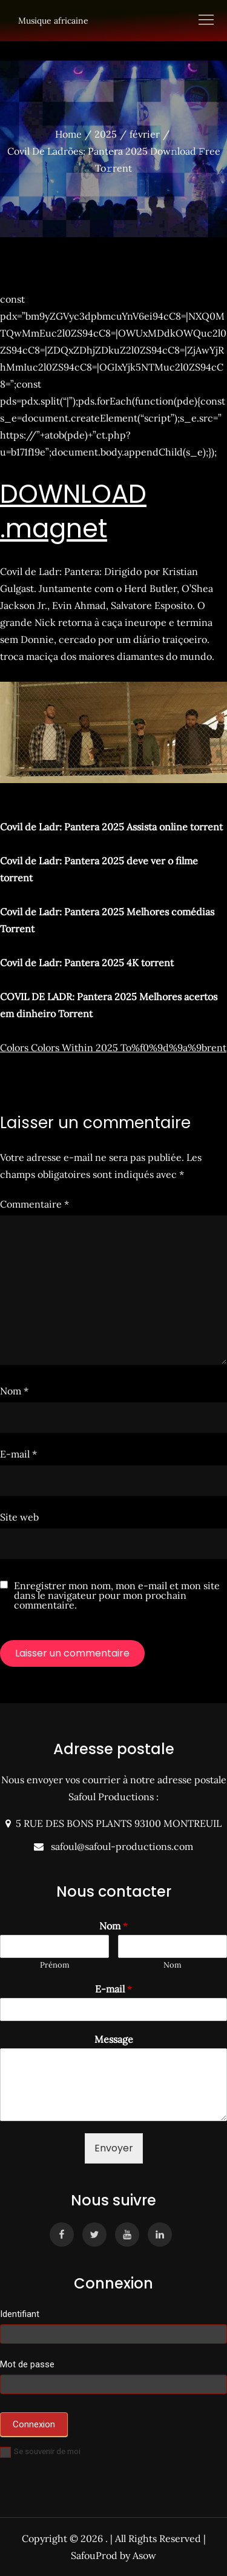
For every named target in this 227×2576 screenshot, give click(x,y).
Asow (144, 2555)
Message (113, 2039)
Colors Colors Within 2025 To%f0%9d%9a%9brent (113, 1047)
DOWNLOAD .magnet (73, 511)
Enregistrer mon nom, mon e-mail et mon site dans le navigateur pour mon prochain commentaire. (117, 1595)
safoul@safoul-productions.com (119, 1846)
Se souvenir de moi (40, 2451)
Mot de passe (27, 2364)
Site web (19, 1517)
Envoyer (113, 2148)
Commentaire (34, 1204)
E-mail (18, 1454)
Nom (14, 1391)
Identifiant (19, 2314)
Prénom (55, 1965)
